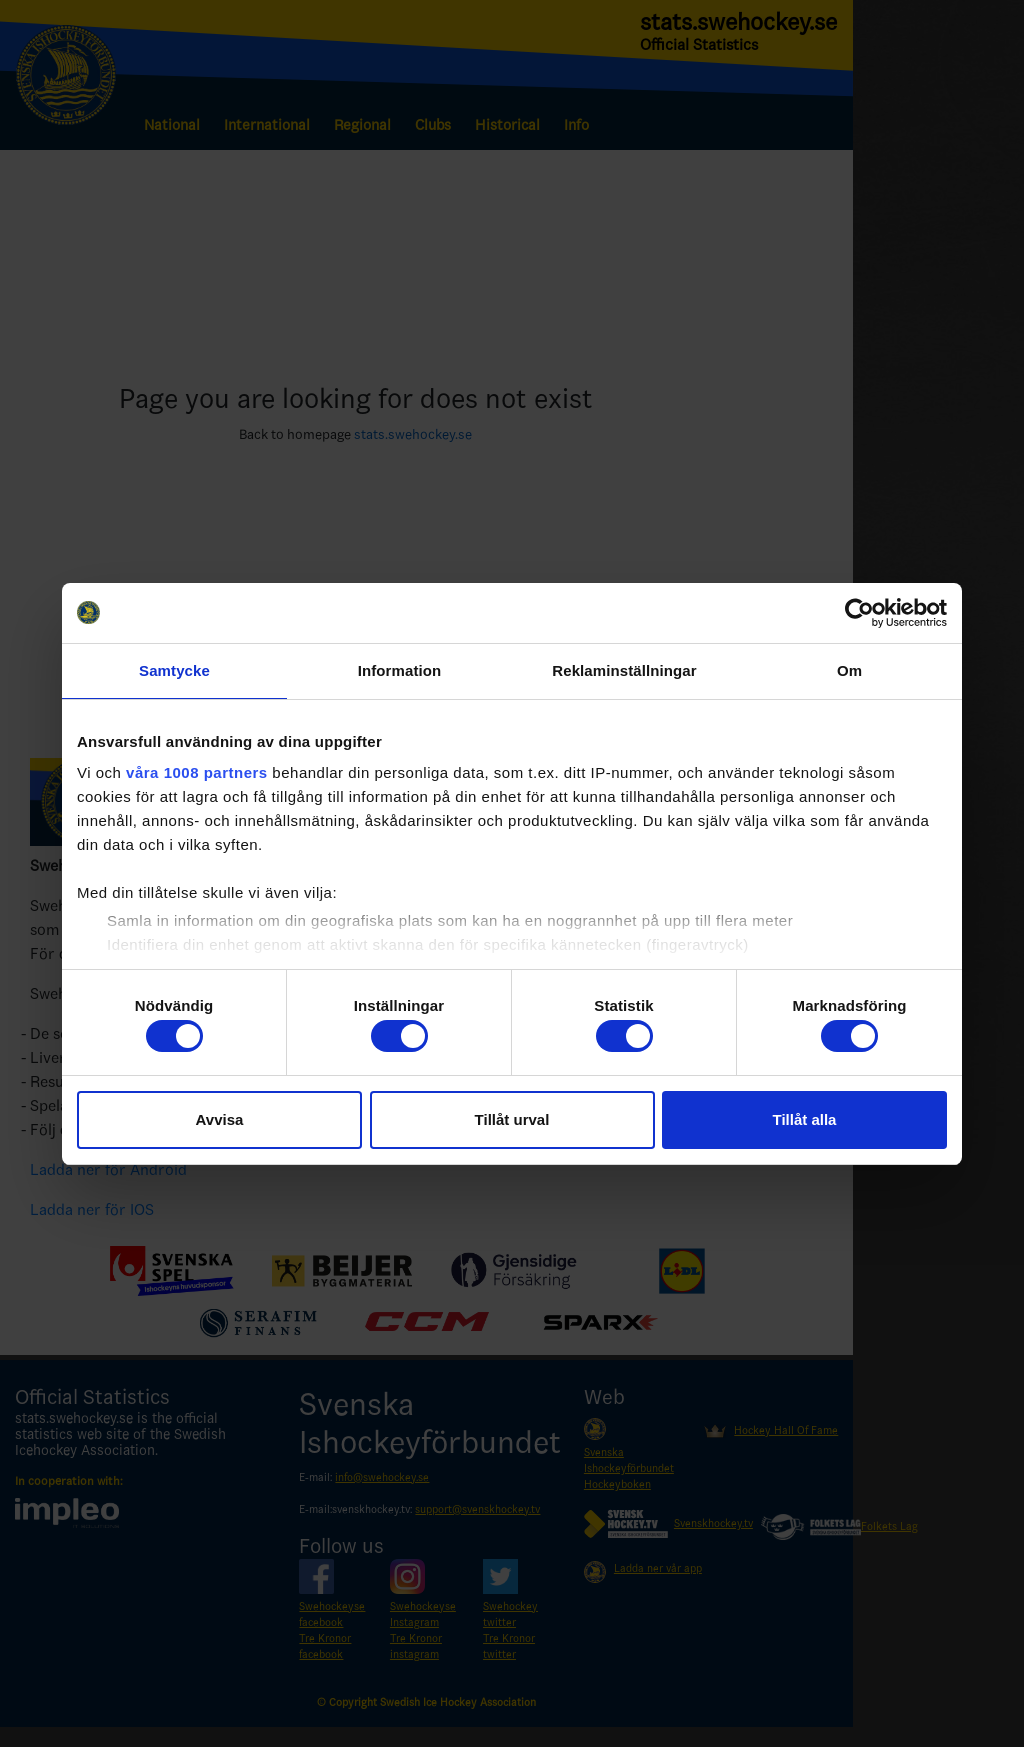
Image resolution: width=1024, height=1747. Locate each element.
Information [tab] (400, 670)
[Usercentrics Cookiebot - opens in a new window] (859, 613)
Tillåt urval (512, 1119)
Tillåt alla (805, 1119)
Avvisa (220, 1119)
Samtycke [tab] (174, 670)
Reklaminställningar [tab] (624, 670)
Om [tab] (849, 670)
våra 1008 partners (197, 772)
